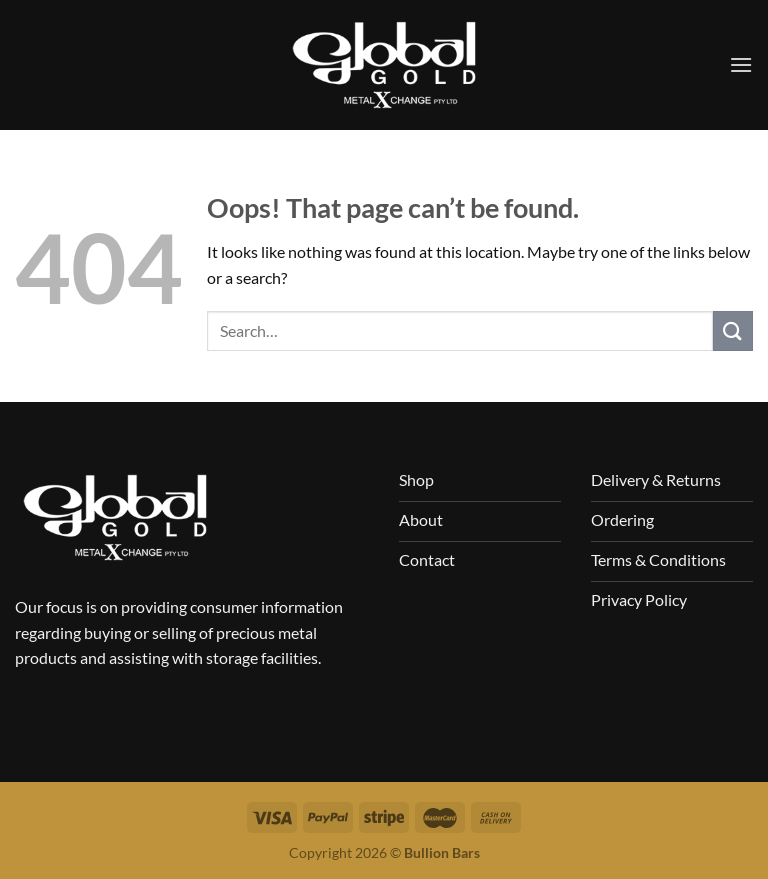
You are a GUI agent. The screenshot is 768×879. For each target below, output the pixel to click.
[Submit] (733, 330)
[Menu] (741, 64)
